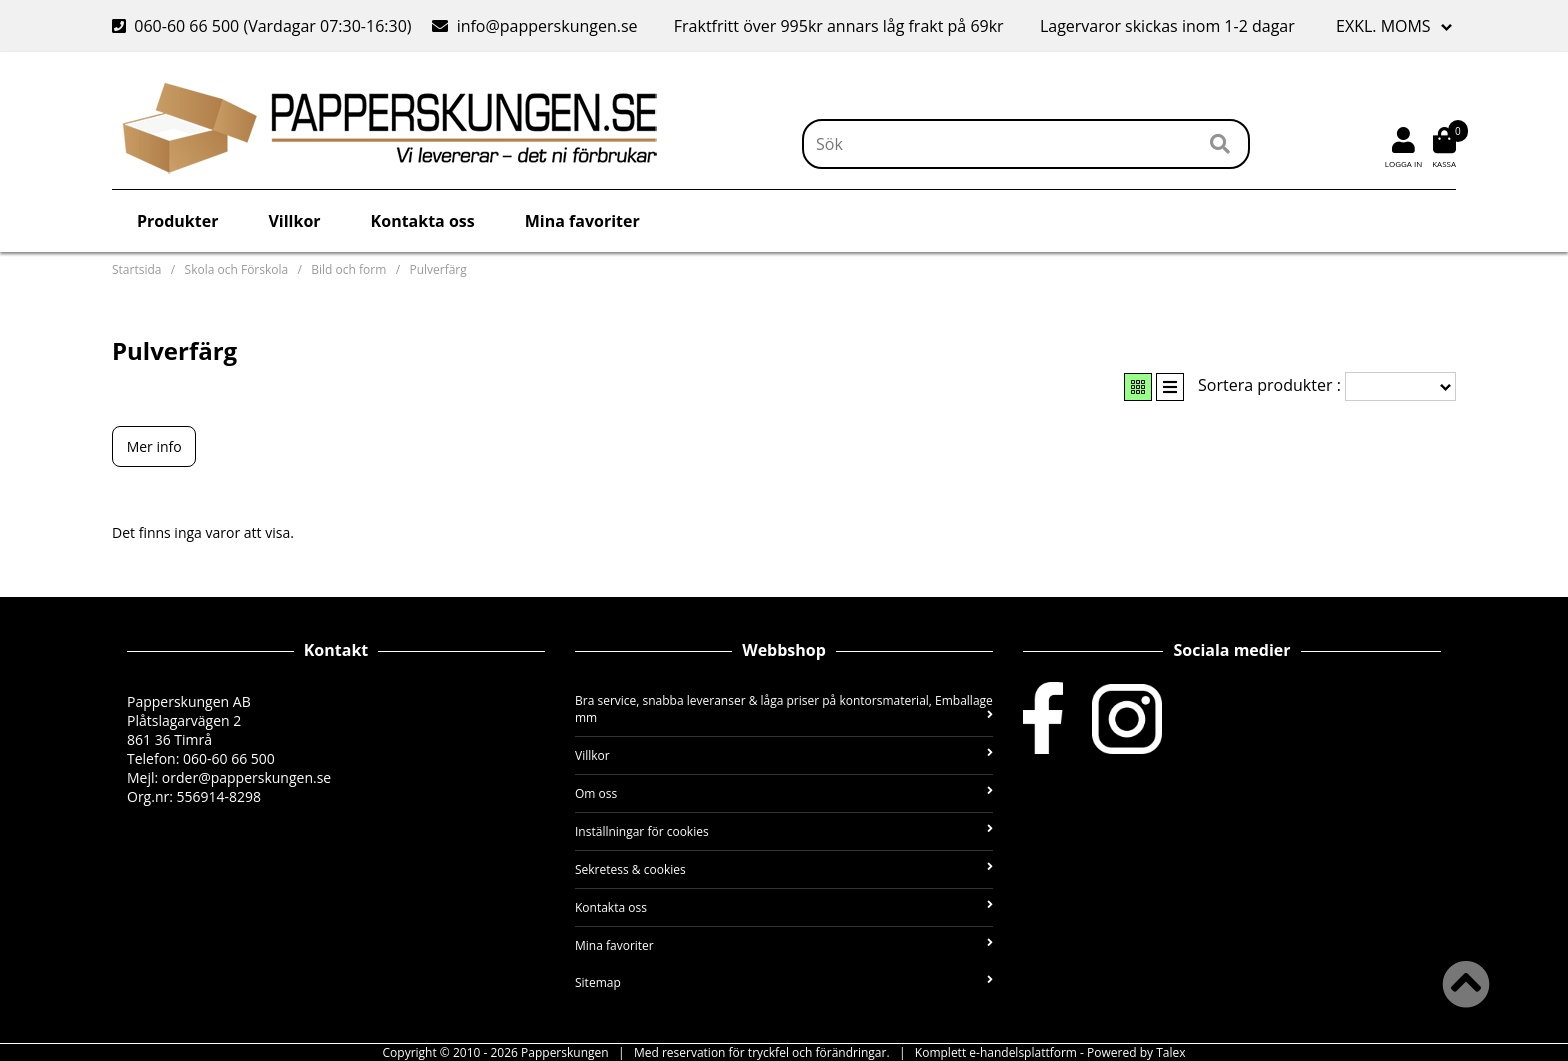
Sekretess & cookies (784, 869)
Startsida (136, 269)
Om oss (784, 793)
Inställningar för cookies (784, 831)
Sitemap (784, 982)
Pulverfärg (437, 269)
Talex (1170, 1052)
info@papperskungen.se (547, 26)
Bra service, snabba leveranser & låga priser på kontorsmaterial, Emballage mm (784, 709)
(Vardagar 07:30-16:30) (264, 26)
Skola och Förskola (237, 269)
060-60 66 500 (186, 26)
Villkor (294, 221)
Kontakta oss (423, 221)
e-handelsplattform (1023, 1052)
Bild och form (348, 269)
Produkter (177, 221)
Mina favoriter (582, 221)
